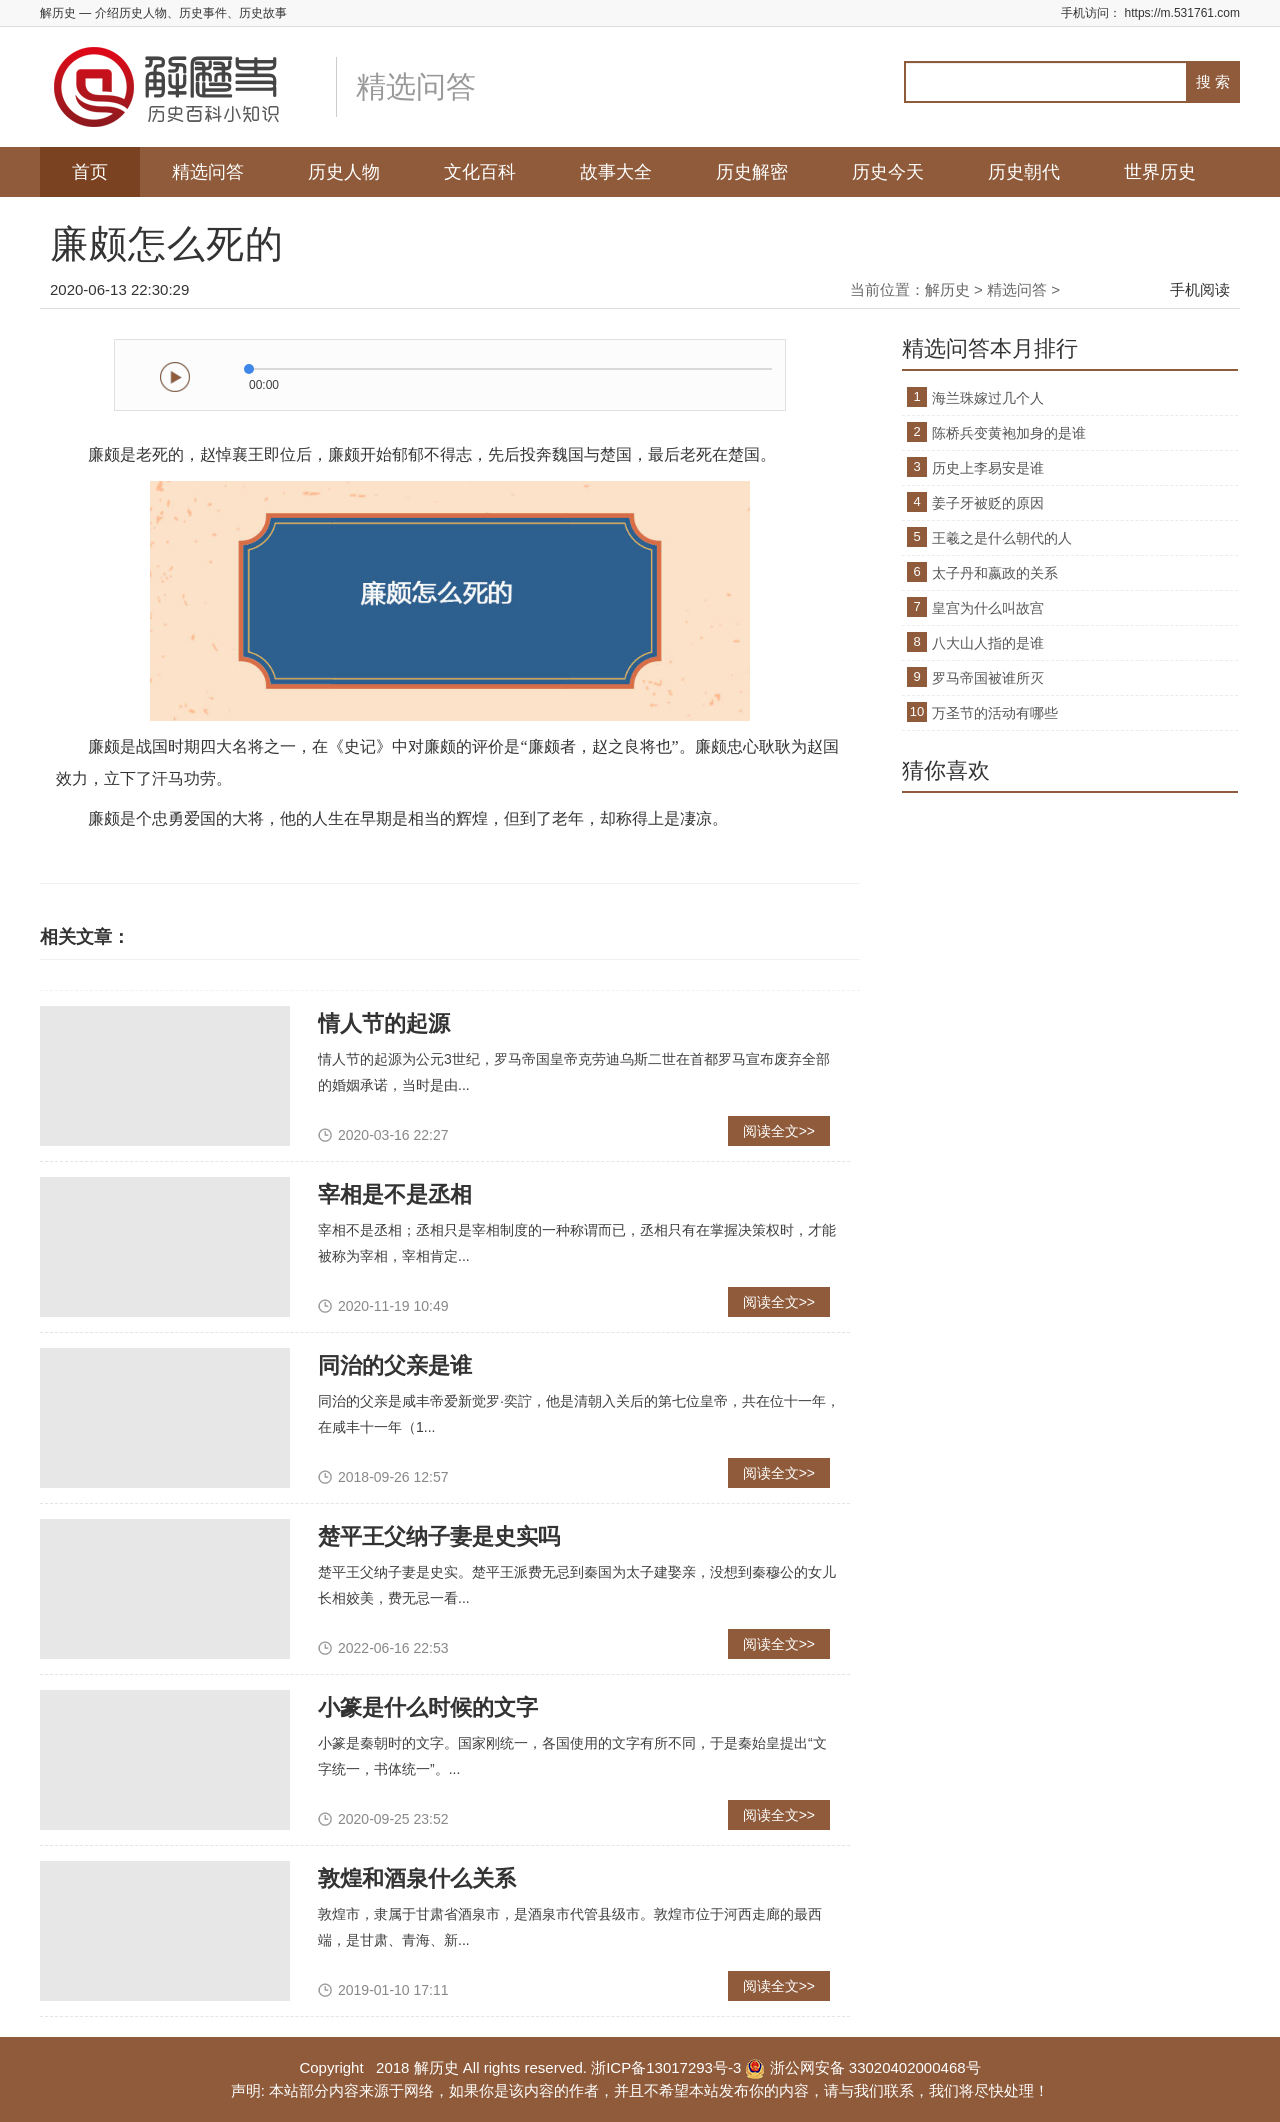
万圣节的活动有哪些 (995, 713)
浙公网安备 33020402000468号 (862, 2067)
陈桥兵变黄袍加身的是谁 (1009, 433)
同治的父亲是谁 (395, 1365)
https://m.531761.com (1182, 13)
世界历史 (1160, 172)
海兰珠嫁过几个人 (988, 398)
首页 (90, 172)
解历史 (947, 289)
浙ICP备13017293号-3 (666, 2067)
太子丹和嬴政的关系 (995, 573)
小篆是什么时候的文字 (428, 1707)
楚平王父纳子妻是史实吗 (439, 1536)
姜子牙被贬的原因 (988, 503)
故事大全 (616, 172)
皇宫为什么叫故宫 (988, 608)
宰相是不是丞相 (395, 1194)
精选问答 (208, 172)
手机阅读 (1200, 289)
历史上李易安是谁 (988, 468)
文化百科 (480, 172)
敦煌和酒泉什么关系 (417, 1878)
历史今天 (888, 172)
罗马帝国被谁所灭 (988, 678)
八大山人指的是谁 (988, 643)
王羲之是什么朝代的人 (1002, 538)
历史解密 (752, 172)
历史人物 (344, 172)
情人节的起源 (384, 1023)
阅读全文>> (779, 1131)
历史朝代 (1024, 172)
